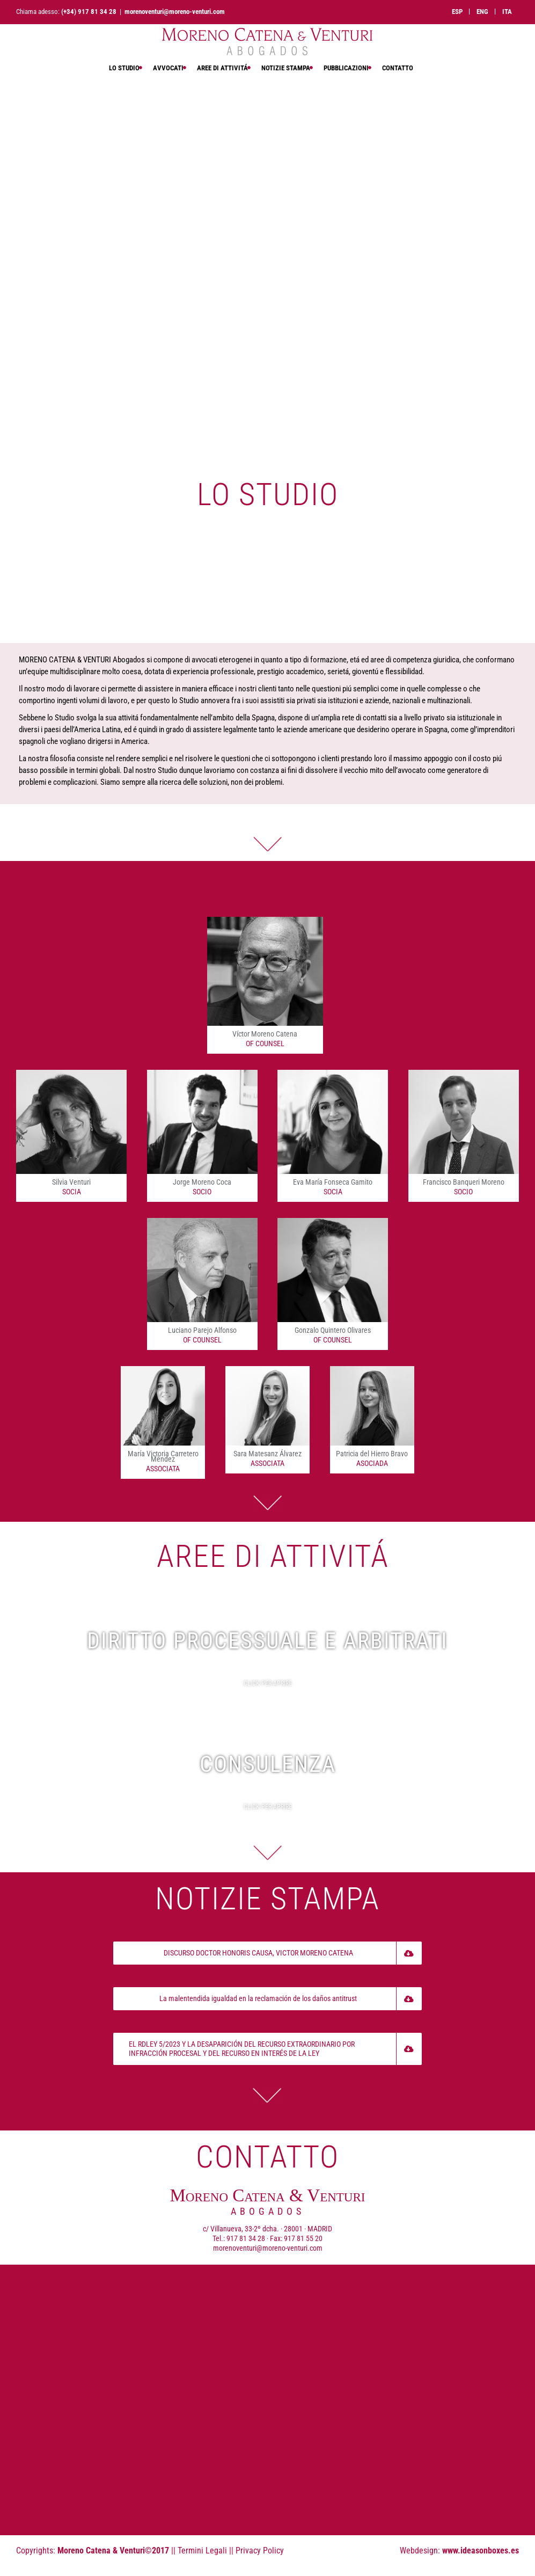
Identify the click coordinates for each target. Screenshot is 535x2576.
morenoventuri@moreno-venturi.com (174, 12)
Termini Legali (202, 2550)
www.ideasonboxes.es (480, 2550)
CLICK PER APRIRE (268, 1683)
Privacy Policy (260, 2550)
